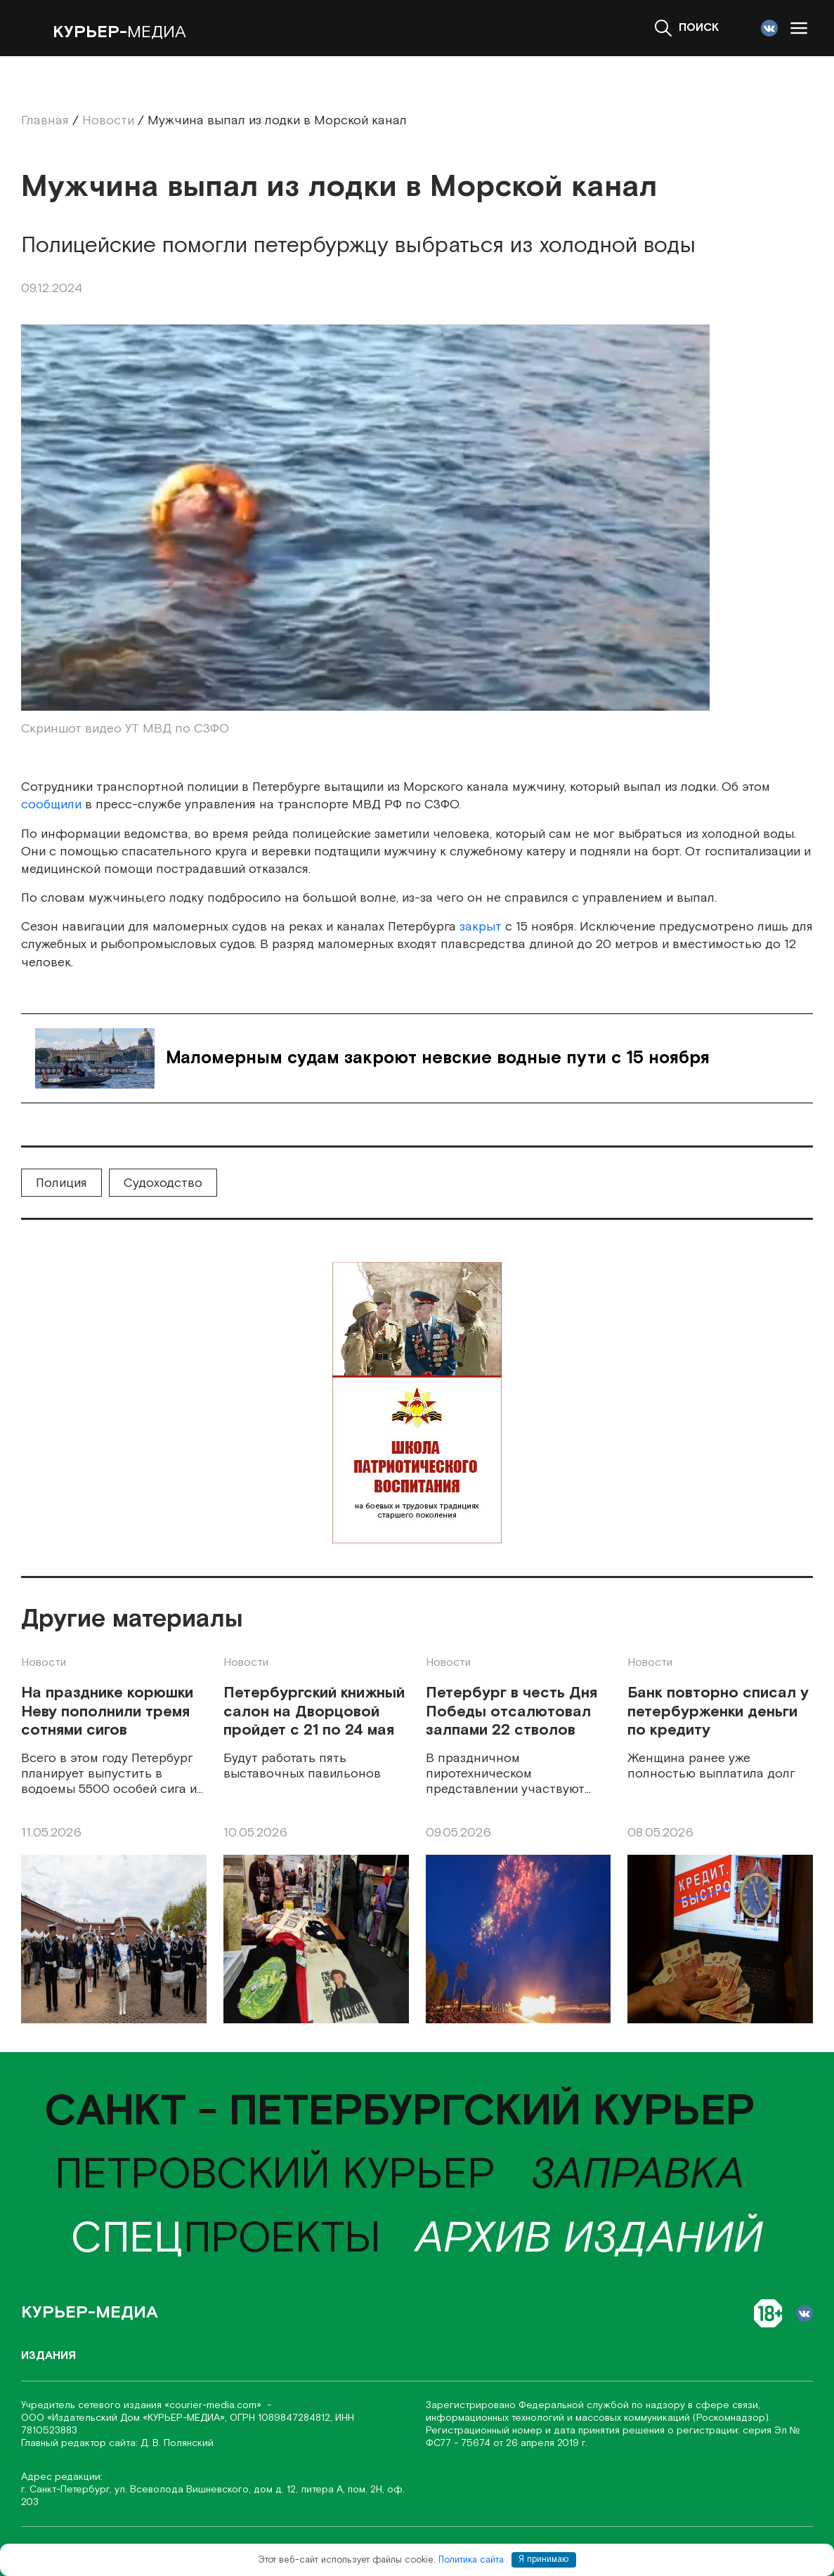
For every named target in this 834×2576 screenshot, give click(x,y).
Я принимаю (543, 2559)
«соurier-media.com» (214, 2405)
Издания (48, 2355)
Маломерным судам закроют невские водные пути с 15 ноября (438, 1058)
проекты (226, 2239)
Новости (43, 1662)
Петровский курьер (275, 2175)
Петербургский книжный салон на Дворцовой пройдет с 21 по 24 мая (314, 1712)
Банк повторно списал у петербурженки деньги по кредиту (718, 1712)
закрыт (481, 927)
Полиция (61, 1183)
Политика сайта (471, 2559)
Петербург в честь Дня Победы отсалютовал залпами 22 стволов (511, 1712)
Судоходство (163, 1183)
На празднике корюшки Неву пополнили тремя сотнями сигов (107, 1712)
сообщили (53, 804)
